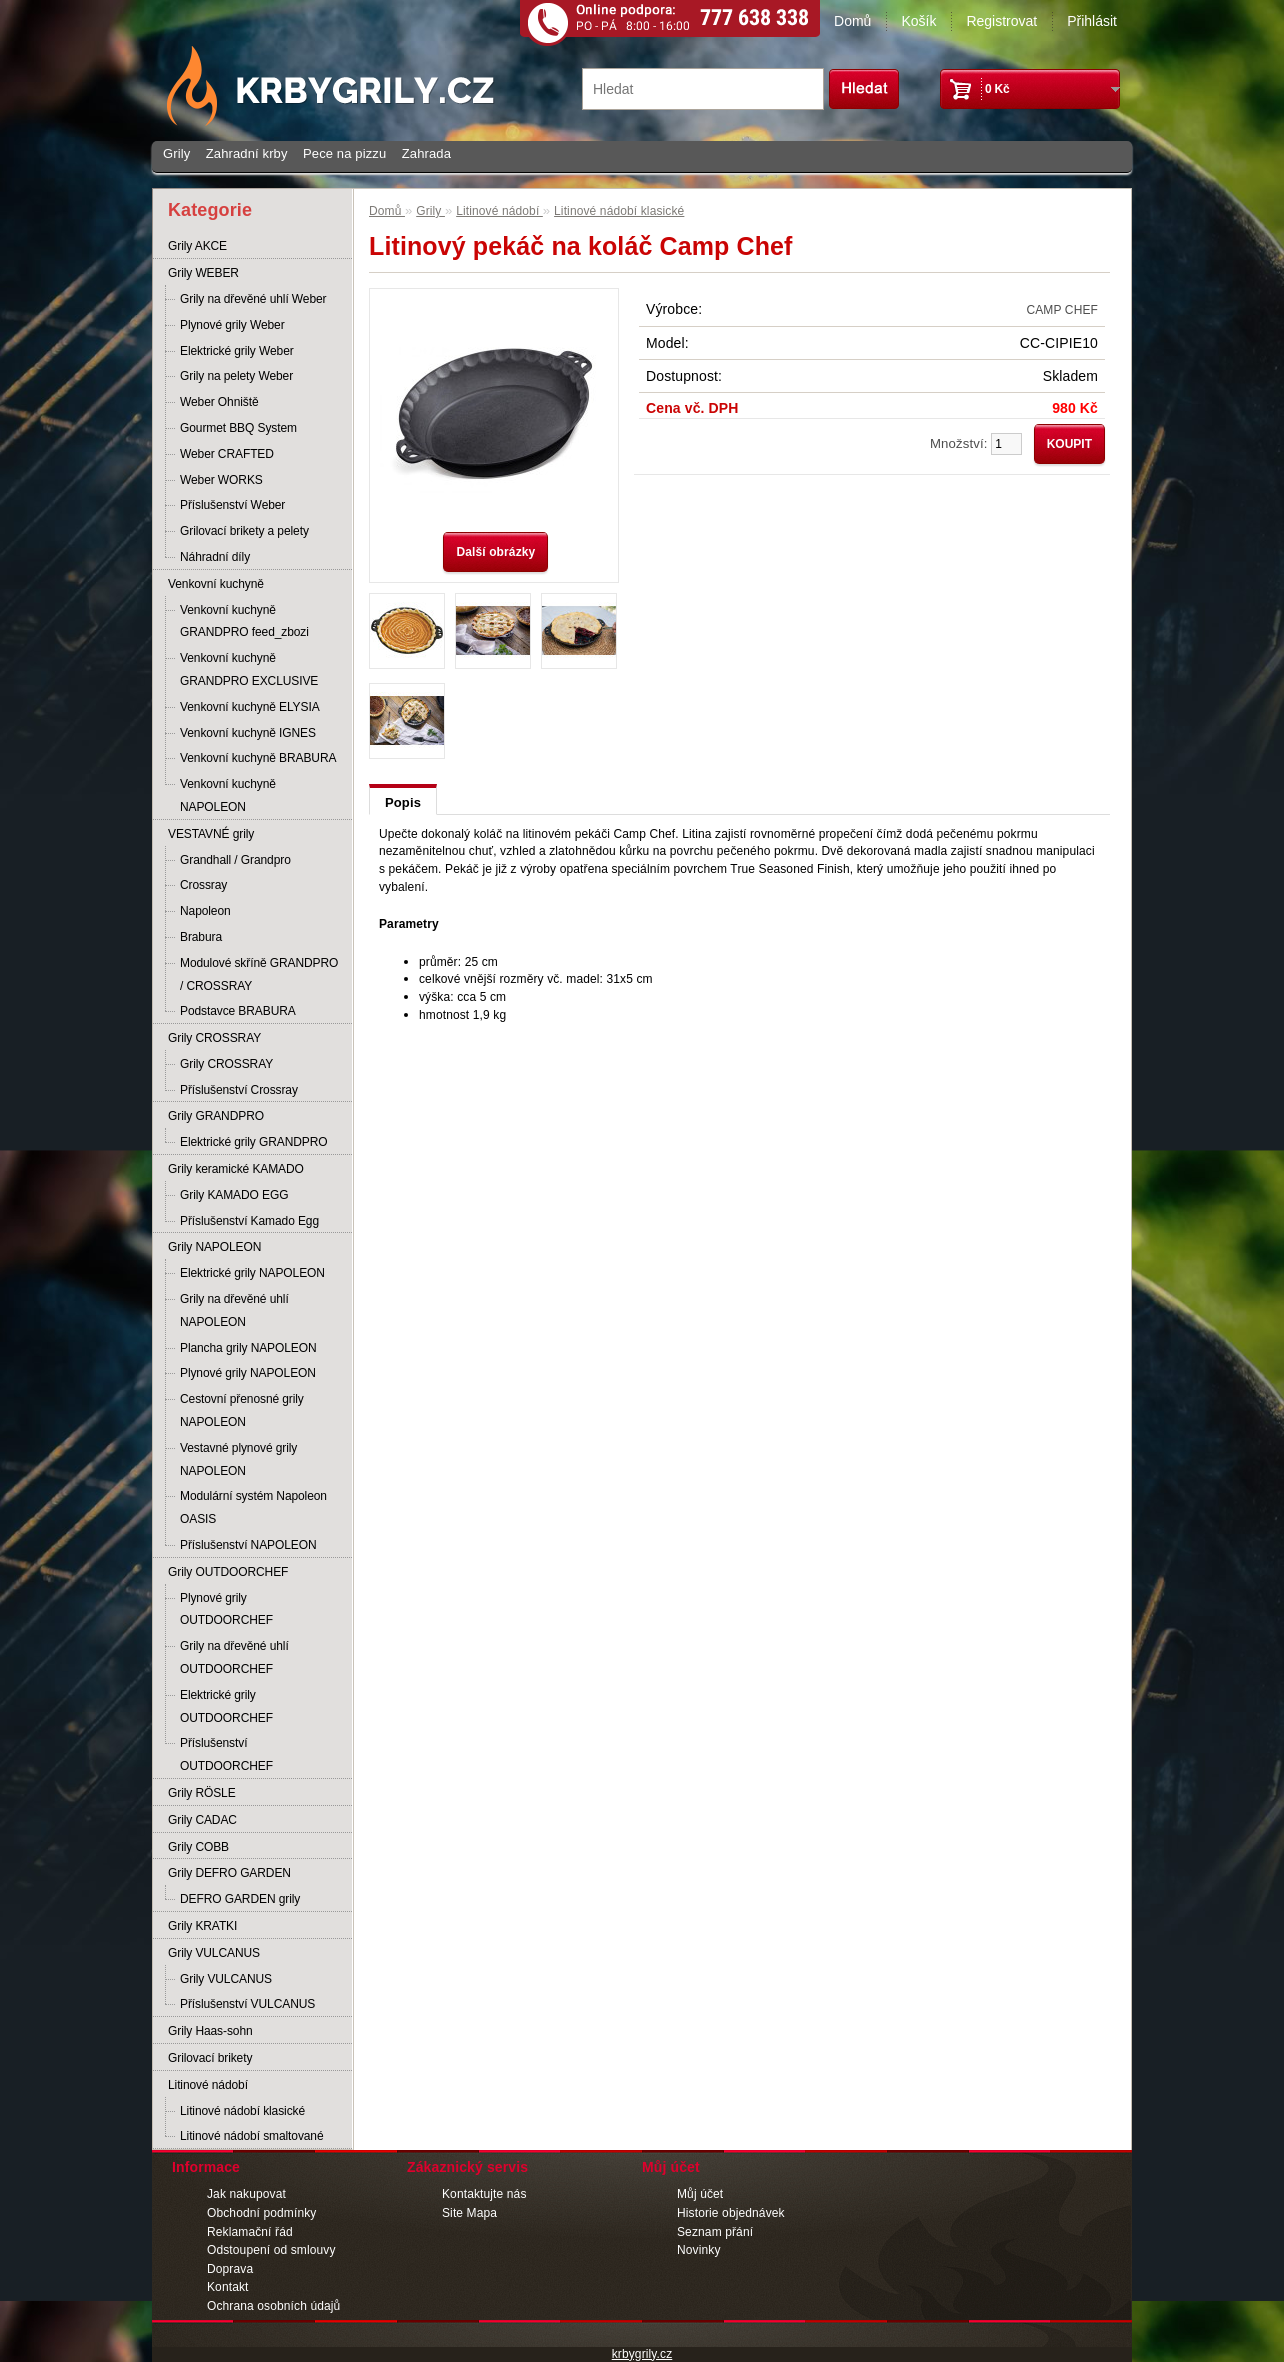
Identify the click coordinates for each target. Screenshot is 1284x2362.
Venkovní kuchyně (216, 584)
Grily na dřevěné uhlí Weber (253, 299)
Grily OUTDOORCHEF (228, 1572)
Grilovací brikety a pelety (244, 531)
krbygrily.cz (642, 2354)
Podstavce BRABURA (238, 1011)
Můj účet (700, 2194)
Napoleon (205, 911)
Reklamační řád (250, 2232)
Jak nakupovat (246, 2194)
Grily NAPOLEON (214, 1247)
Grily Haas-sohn (210, 2031)
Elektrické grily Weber (237, 351)
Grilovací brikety (210, 2058)
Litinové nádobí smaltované (252, 2136)
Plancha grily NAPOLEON (248, 1348)
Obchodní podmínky (261, 2213)
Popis (403, 802)
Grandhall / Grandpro (235, 860)
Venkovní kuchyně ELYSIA (250, 707)
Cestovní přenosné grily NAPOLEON (242, 1410)
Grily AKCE (197, 246)
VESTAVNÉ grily (211, 834)
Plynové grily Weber (232, 325)
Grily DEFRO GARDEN (229, 1873)
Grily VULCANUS (214, 1953)
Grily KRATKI (202, 1926)
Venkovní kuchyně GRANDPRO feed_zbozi (244, 621)
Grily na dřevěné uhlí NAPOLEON (234, 1310)
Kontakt (228, 2287)
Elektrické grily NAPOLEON (252, 1273)
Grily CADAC (202, 1820)
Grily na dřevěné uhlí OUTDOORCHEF (234, 1657)
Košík (918, 21)
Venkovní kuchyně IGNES (248, 733)
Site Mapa (469, 2213)
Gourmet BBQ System (238, 428)
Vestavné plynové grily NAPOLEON (238, 1459)
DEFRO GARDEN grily (240, 1899)
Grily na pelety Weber (236, 376)
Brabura (201, 937)
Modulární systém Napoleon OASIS (253, 1507)
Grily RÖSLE (202, 1793)
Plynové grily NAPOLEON (248, 1373)
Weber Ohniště (219, 402)
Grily (176, 153)
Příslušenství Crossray (239, 1090)
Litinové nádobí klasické (242, 2111)
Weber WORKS (221, 480)
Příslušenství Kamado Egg (249, 1221)
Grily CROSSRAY (214, 1038)
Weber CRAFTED (227, 454)
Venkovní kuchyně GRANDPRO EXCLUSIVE (249, 669)
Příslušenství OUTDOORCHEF (226, 1754)
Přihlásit (1092, 21)
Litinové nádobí (208, 2085)
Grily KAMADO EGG (234, 1195)
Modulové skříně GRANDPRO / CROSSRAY (259, 974)
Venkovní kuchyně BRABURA (258, 758)
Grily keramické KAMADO (236, 1169)
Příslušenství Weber (232, 505)
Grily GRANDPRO (216, 1116)
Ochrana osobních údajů (273, 2306)
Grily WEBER (203, 273)
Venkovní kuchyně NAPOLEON (228, 795)
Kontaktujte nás (484, 2194)
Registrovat (1001, 21)
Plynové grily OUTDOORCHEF (226, 1609)
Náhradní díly (215, 557)
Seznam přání (715, 2232)
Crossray (203, 885)
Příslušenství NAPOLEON (248, 1545)
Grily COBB (198, 1847)
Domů (852, 21)
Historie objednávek (731, 2213)
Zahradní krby (247, 153)
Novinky (699, 2250)
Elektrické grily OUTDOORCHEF (226, 1706)
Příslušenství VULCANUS (247, 2004)
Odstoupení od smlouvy (271, 2250)
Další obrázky (495, 552)
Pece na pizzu (344, 153)
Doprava (230, 2269)
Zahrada (426, 153)
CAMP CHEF (1062, 310)
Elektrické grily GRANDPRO (254, 1142)
